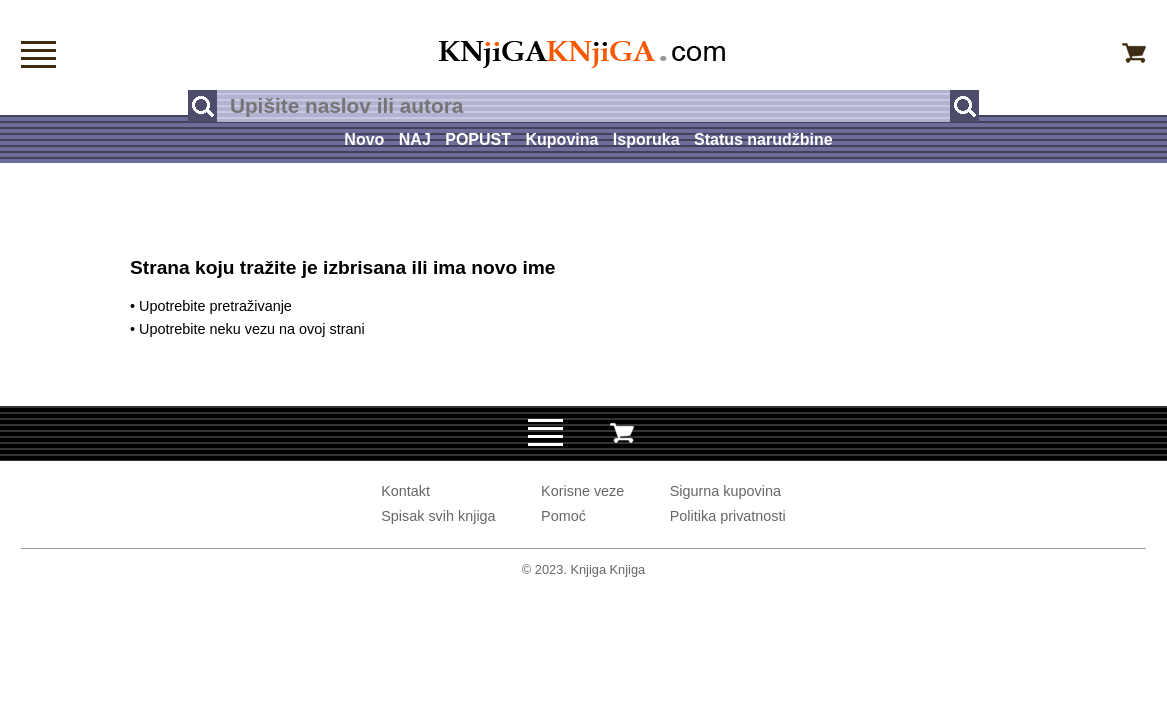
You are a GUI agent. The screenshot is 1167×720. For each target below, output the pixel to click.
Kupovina (562, 139)
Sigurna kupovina (725, 491)
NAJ (415, 139)
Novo (364, 139)
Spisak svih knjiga (438, 516)
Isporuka (646, 139)
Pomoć (563, 516)
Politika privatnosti (728, 516)
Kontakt (405, 491)
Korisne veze (582, 491)
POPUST (478, 139)
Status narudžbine (763, 139)
